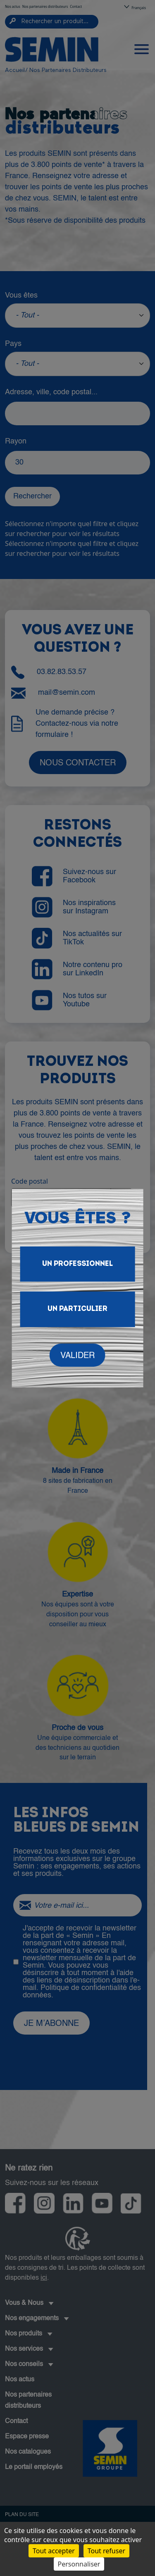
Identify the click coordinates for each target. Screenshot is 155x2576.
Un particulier (77, 1309)
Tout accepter (54, 2550)
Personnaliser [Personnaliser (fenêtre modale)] (79, 2564)
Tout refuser (106, 2550)
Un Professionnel (77, 1264)
